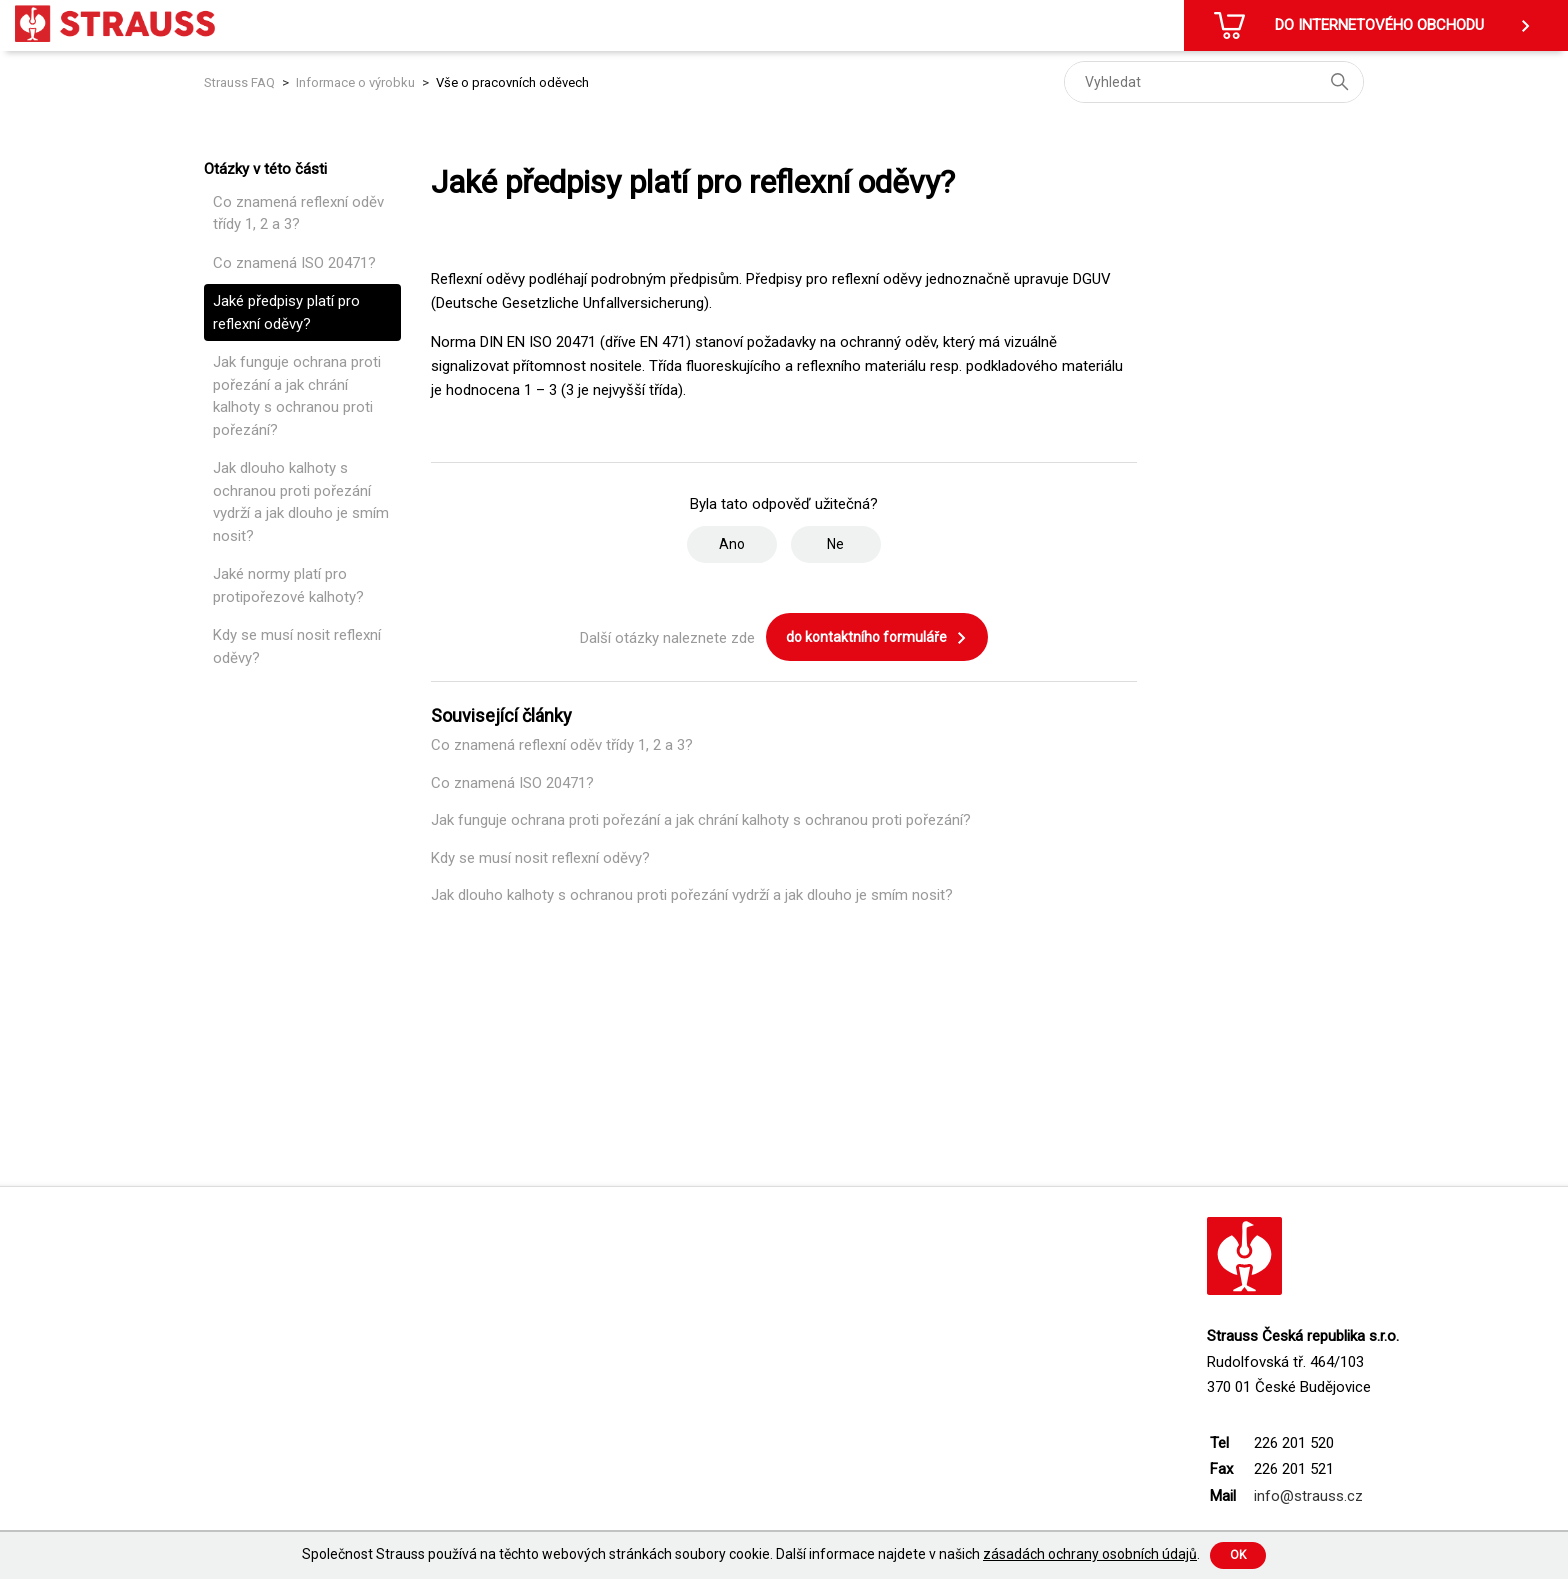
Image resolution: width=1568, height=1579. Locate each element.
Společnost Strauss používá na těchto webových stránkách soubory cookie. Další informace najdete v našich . (751, 1554)
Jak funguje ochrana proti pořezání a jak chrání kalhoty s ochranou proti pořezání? (297, 396)
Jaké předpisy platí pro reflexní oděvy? (286, 312)
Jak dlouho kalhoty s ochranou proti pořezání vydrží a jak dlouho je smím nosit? (301, 502)
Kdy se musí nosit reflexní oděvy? (297, 646)
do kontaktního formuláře (877, 638)
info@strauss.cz (1308, 1496)
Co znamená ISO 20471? (294, 263)
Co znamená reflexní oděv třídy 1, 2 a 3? (298, 213)
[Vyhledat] (1214, 82)
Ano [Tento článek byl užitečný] (732, 544)
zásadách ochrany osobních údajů (1090, 1554)
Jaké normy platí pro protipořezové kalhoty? (288, 585)
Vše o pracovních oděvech (512, 82)
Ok (1238, 1555)
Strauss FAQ (241, 82)
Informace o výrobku (355, 82)
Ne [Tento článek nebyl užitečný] (835, 544)
